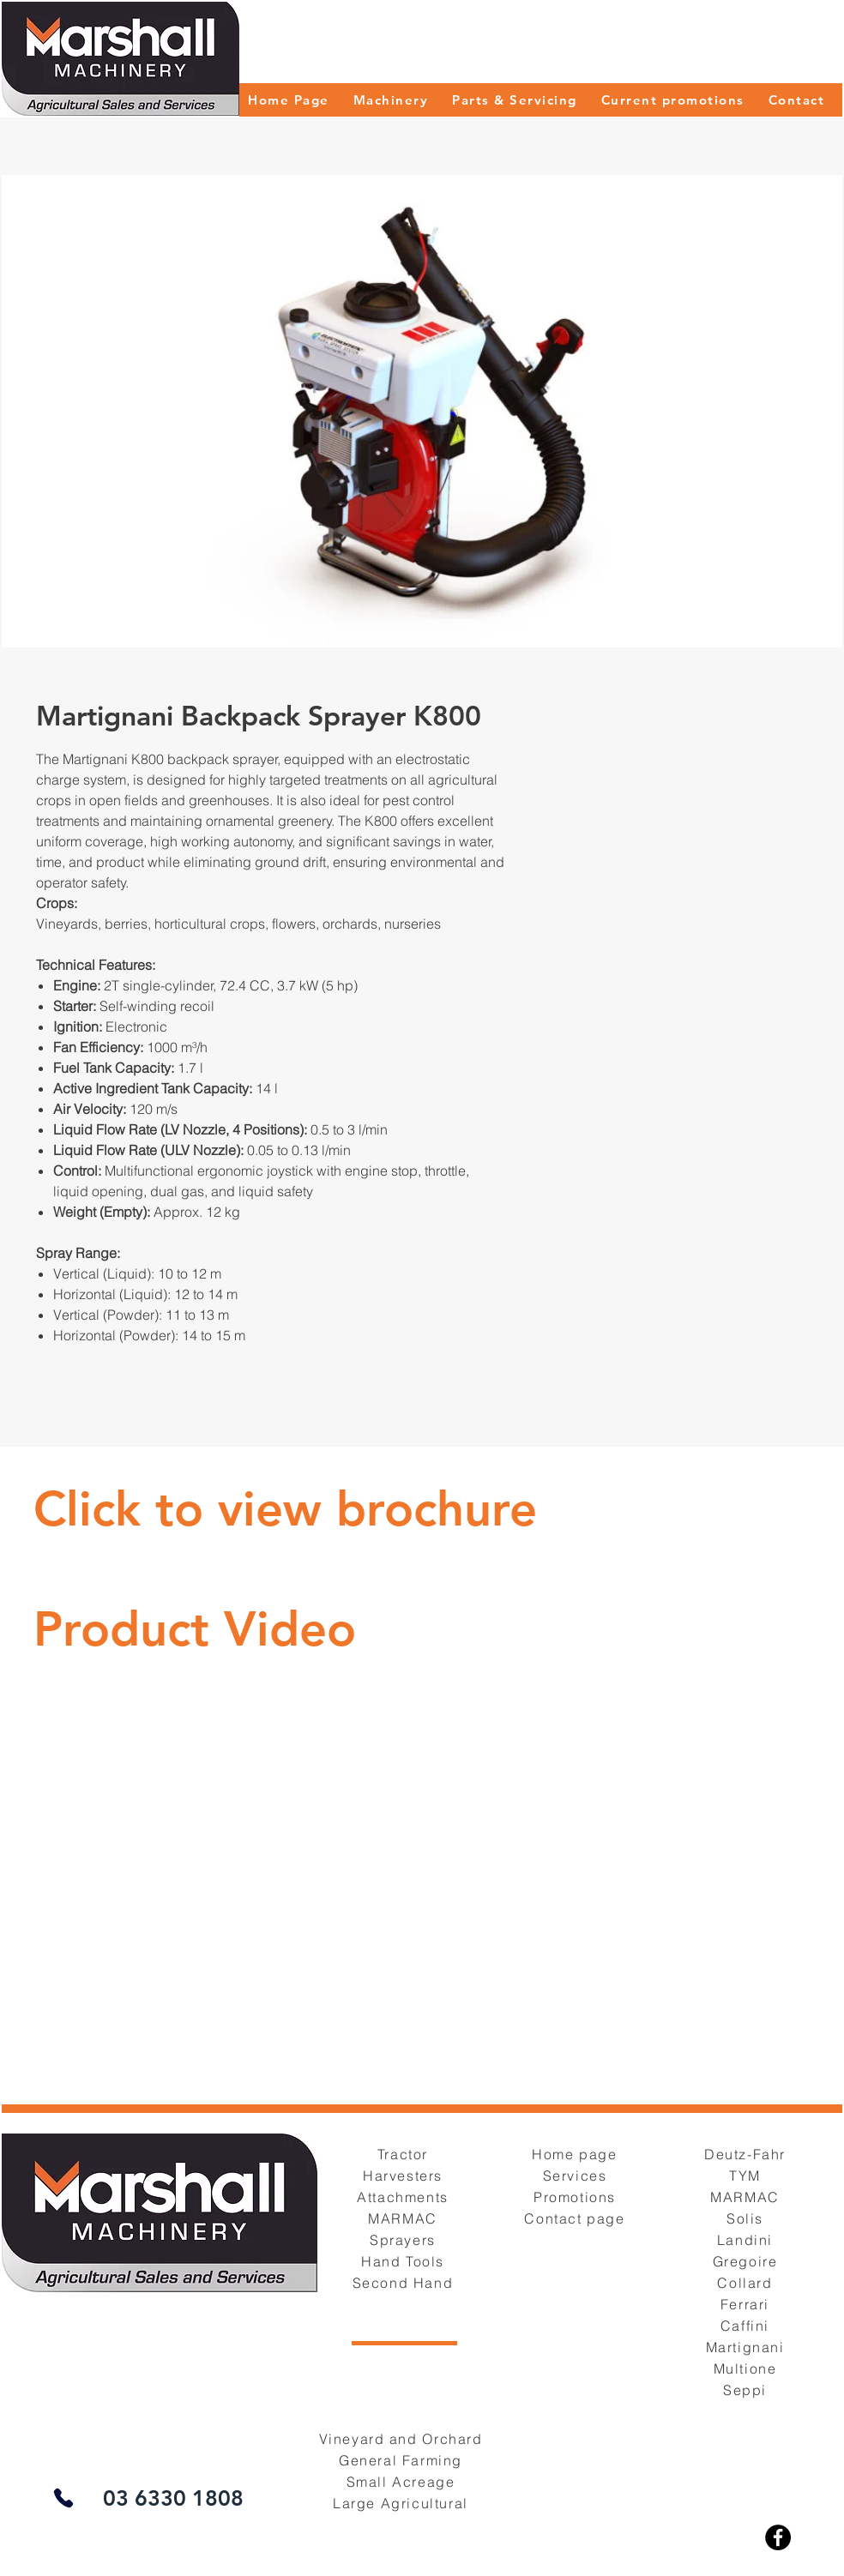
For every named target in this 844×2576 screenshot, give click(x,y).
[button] (391, 100)
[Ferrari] (746, 2303)
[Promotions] (576, 2196)
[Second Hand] (404, 2282)
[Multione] (746, 2368)
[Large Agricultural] (402, 2502)
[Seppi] (746, 2389)
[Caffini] (746, 2325)
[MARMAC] (404, 2218)
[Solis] (746, 2218)
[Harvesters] (404, 2175)
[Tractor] (404, 2153)
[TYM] (746, 2175)
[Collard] (746, 2282)
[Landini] (746, 2239)
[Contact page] (576, 2218)
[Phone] (63, 2498)
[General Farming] (402, 2460)
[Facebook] (778, 2537)
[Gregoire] (746, 2261)
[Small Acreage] (402, 2481)
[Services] (576, 2175)
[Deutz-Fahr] (746, 2153)
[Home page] (576, 2153)
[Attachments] (404, 2196)
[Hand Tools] (404, 2261)
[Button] (287, 1510)
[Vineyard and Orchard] (402, 2438)
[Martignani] (746, 2346)
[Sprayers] (404, 2239)
